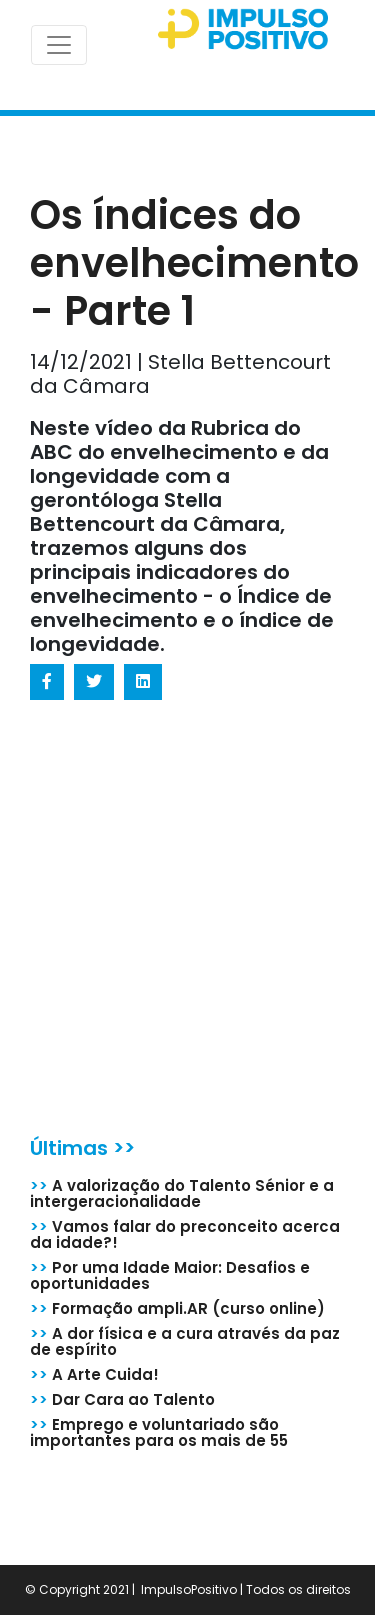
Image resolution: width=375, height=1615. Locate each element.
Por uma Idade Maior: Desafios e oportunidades (170, 1275)
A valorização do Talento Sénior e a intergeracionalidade (182, 1193)
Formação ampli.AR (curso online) (177, 1308)
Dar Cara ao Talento (122, 1399)
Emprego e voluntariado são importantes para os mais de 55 (159, 1432)
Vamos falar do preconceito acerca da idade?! (185, 1234)
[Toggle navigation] (59, 45)
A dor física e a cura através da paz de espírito (185, 1341)
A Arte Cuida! (94, 1374)
